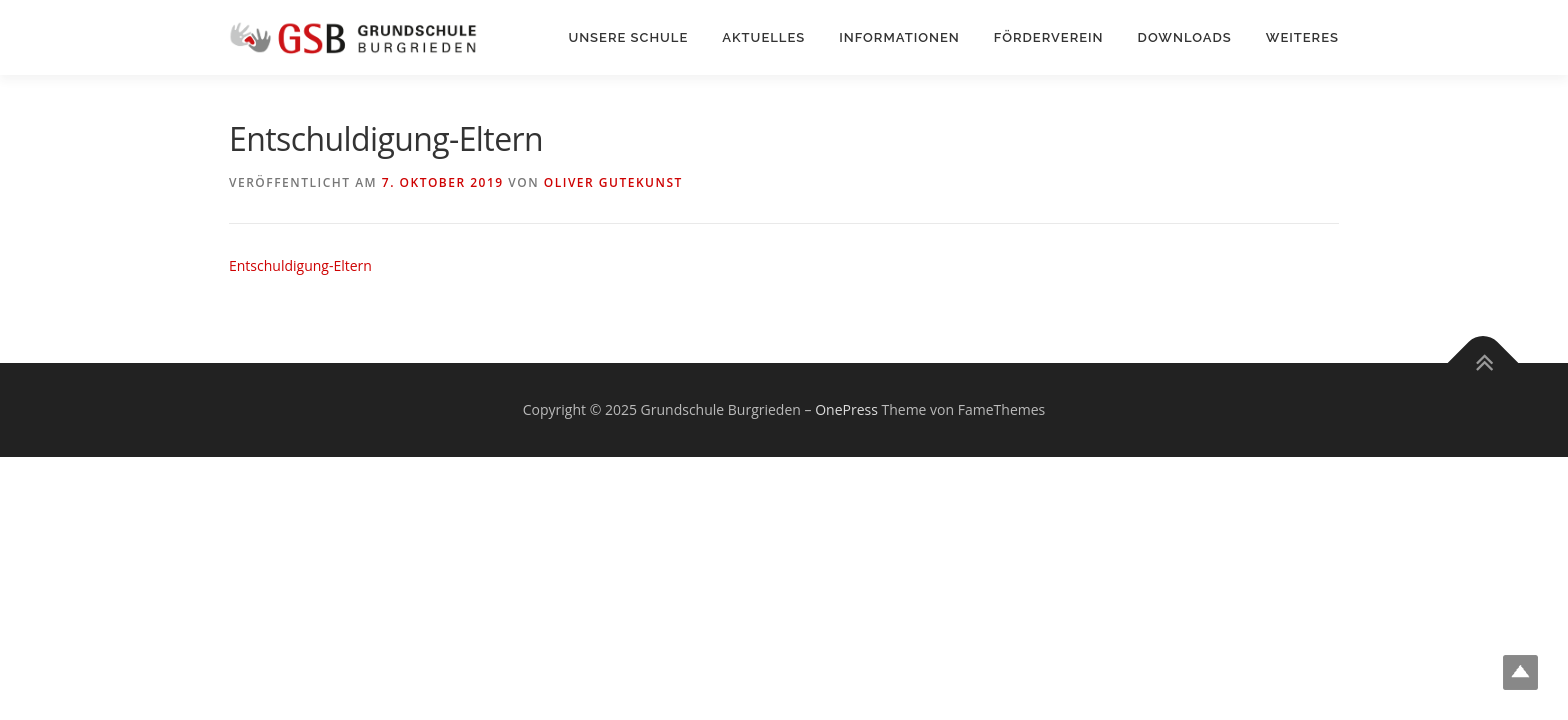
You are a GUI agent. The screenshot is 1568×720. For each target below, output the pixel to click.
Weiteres (1302, 37)
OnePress (846, 409)
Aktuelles (763, 37)
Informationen (899, 37)
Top (1520, 672)
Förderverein (1049, 37)
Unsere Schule (628, 37)
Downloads (1185, 37)
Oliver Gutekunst (613, 182)
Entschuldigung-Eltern (300, 265)
